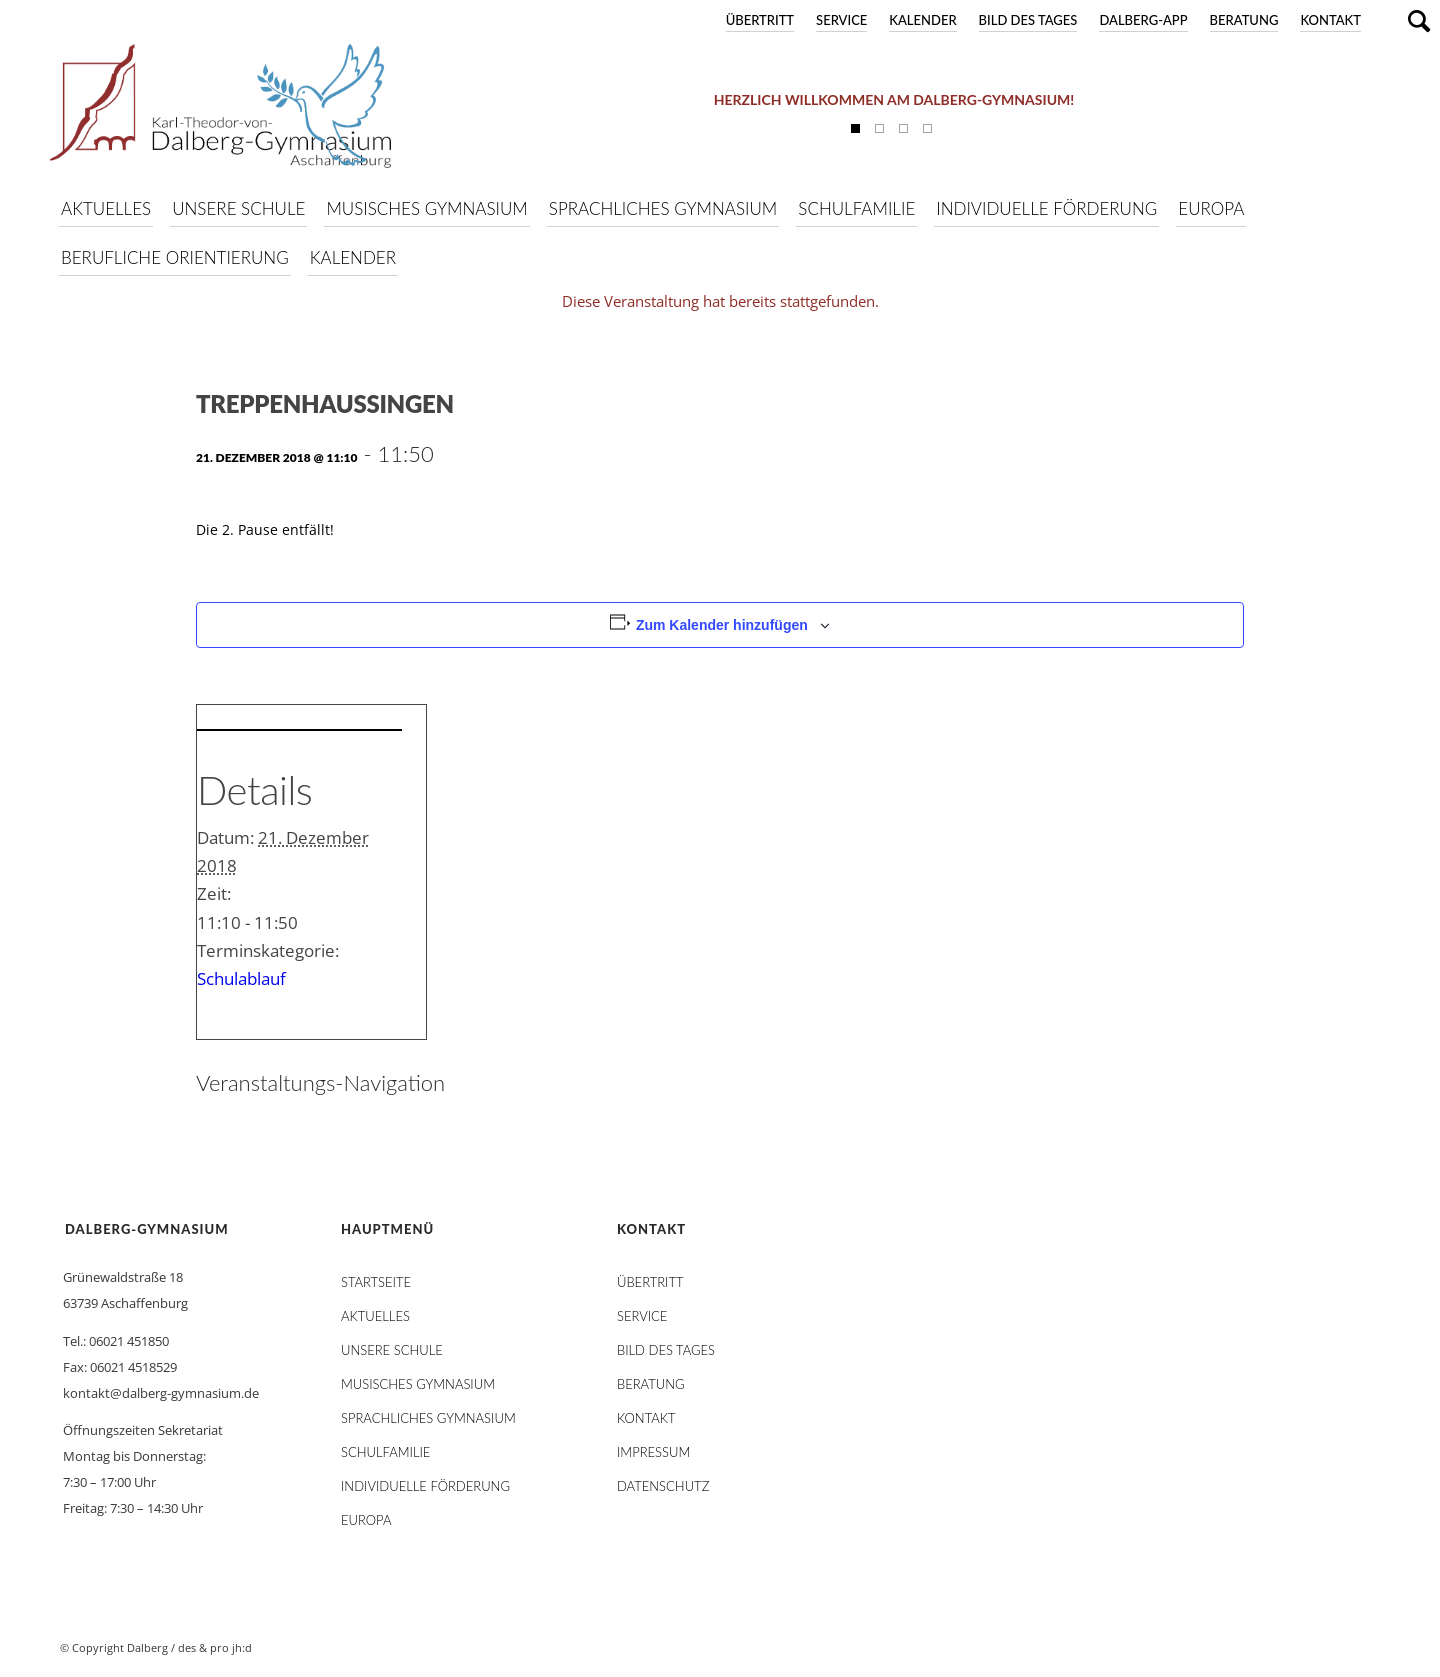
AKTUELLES (375, 1316)
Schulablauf (241, 978)
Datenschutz (663, 1486)
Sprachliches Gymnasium (428, 1418)
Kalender (922, 20)
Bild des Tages (1028, 20)
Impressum (653, 1452)
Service (841, 20)
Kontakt (1330, 20)
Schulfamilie (385, 1452)
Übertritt (760, 20)
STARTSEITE (376, 1282)
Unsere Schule (392, 1350)
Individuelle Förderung (425, 1486)
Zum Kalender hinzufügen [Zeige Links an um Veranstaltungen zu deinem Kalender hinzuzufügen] (722, 625)
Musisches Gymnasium (418, 1384)
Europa (366, 1520)
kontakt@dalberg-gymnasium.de (161, 1393)
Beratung (1244, 20)
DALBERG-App (1143, 20)
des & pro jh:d (215, 1647)
